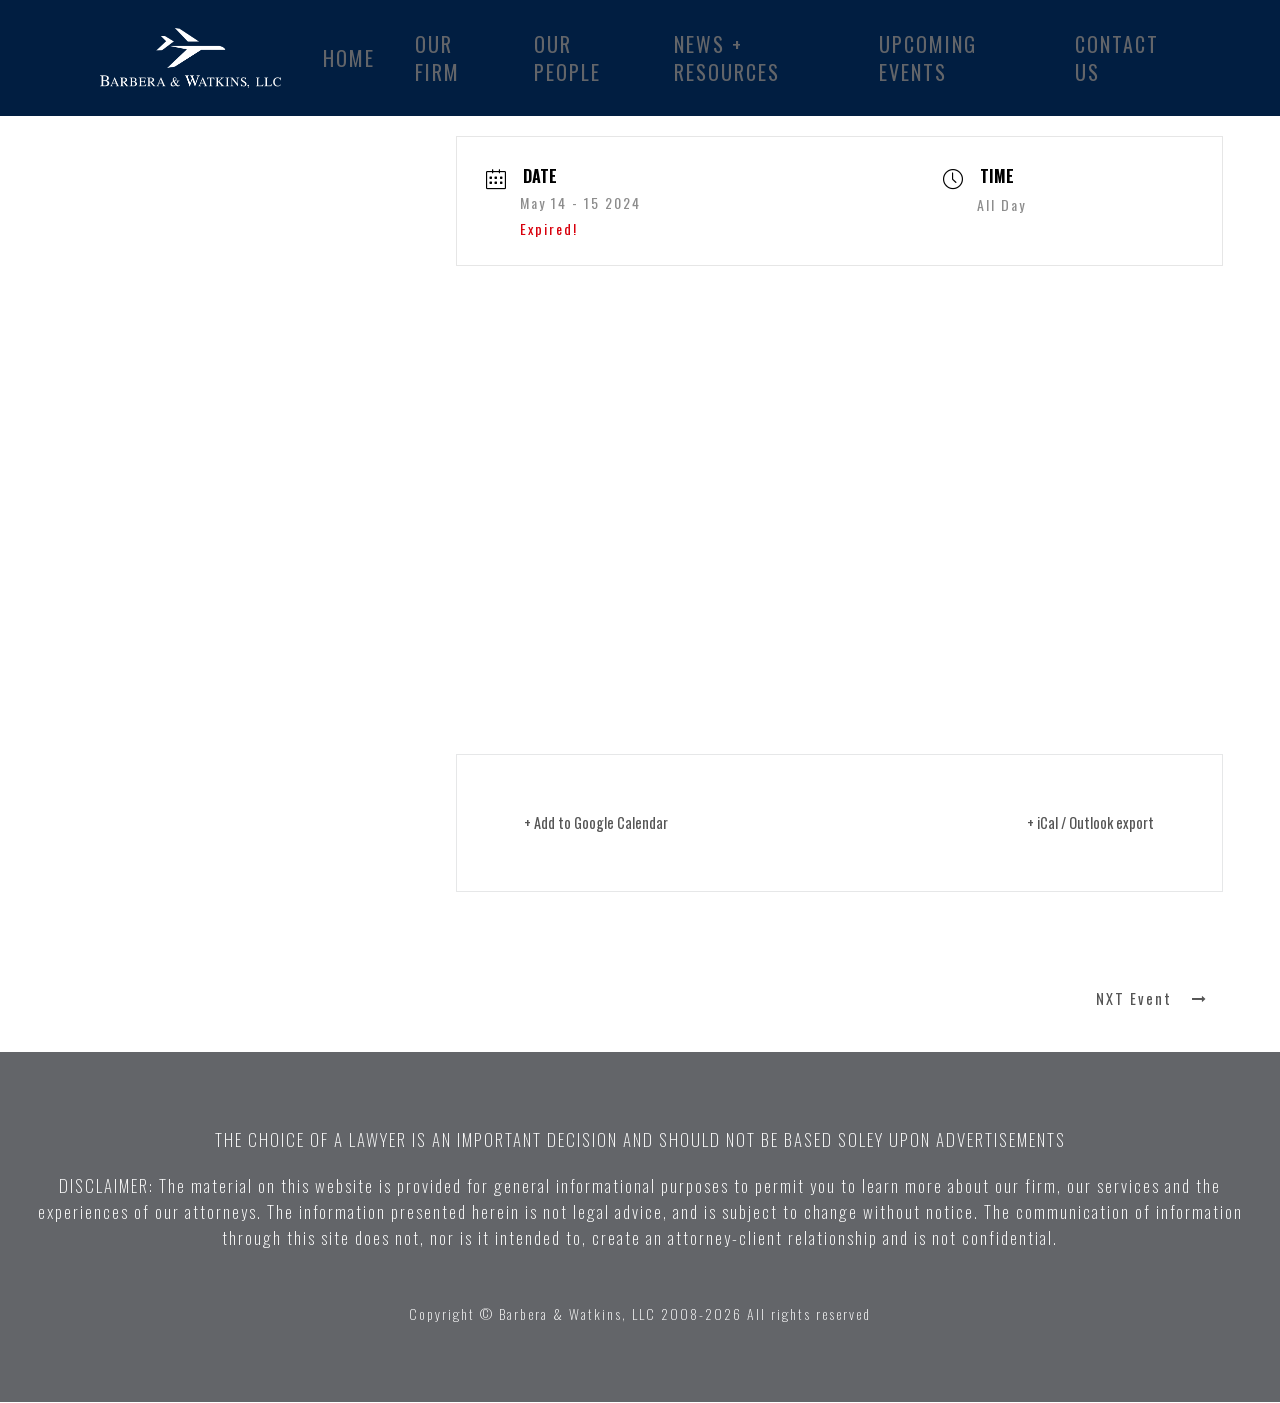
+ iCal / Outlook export (1083, 823)
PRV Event (125, 999)
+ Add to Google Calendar (603, 823)
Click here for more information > (577, 620)
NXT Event (1155, 999)
